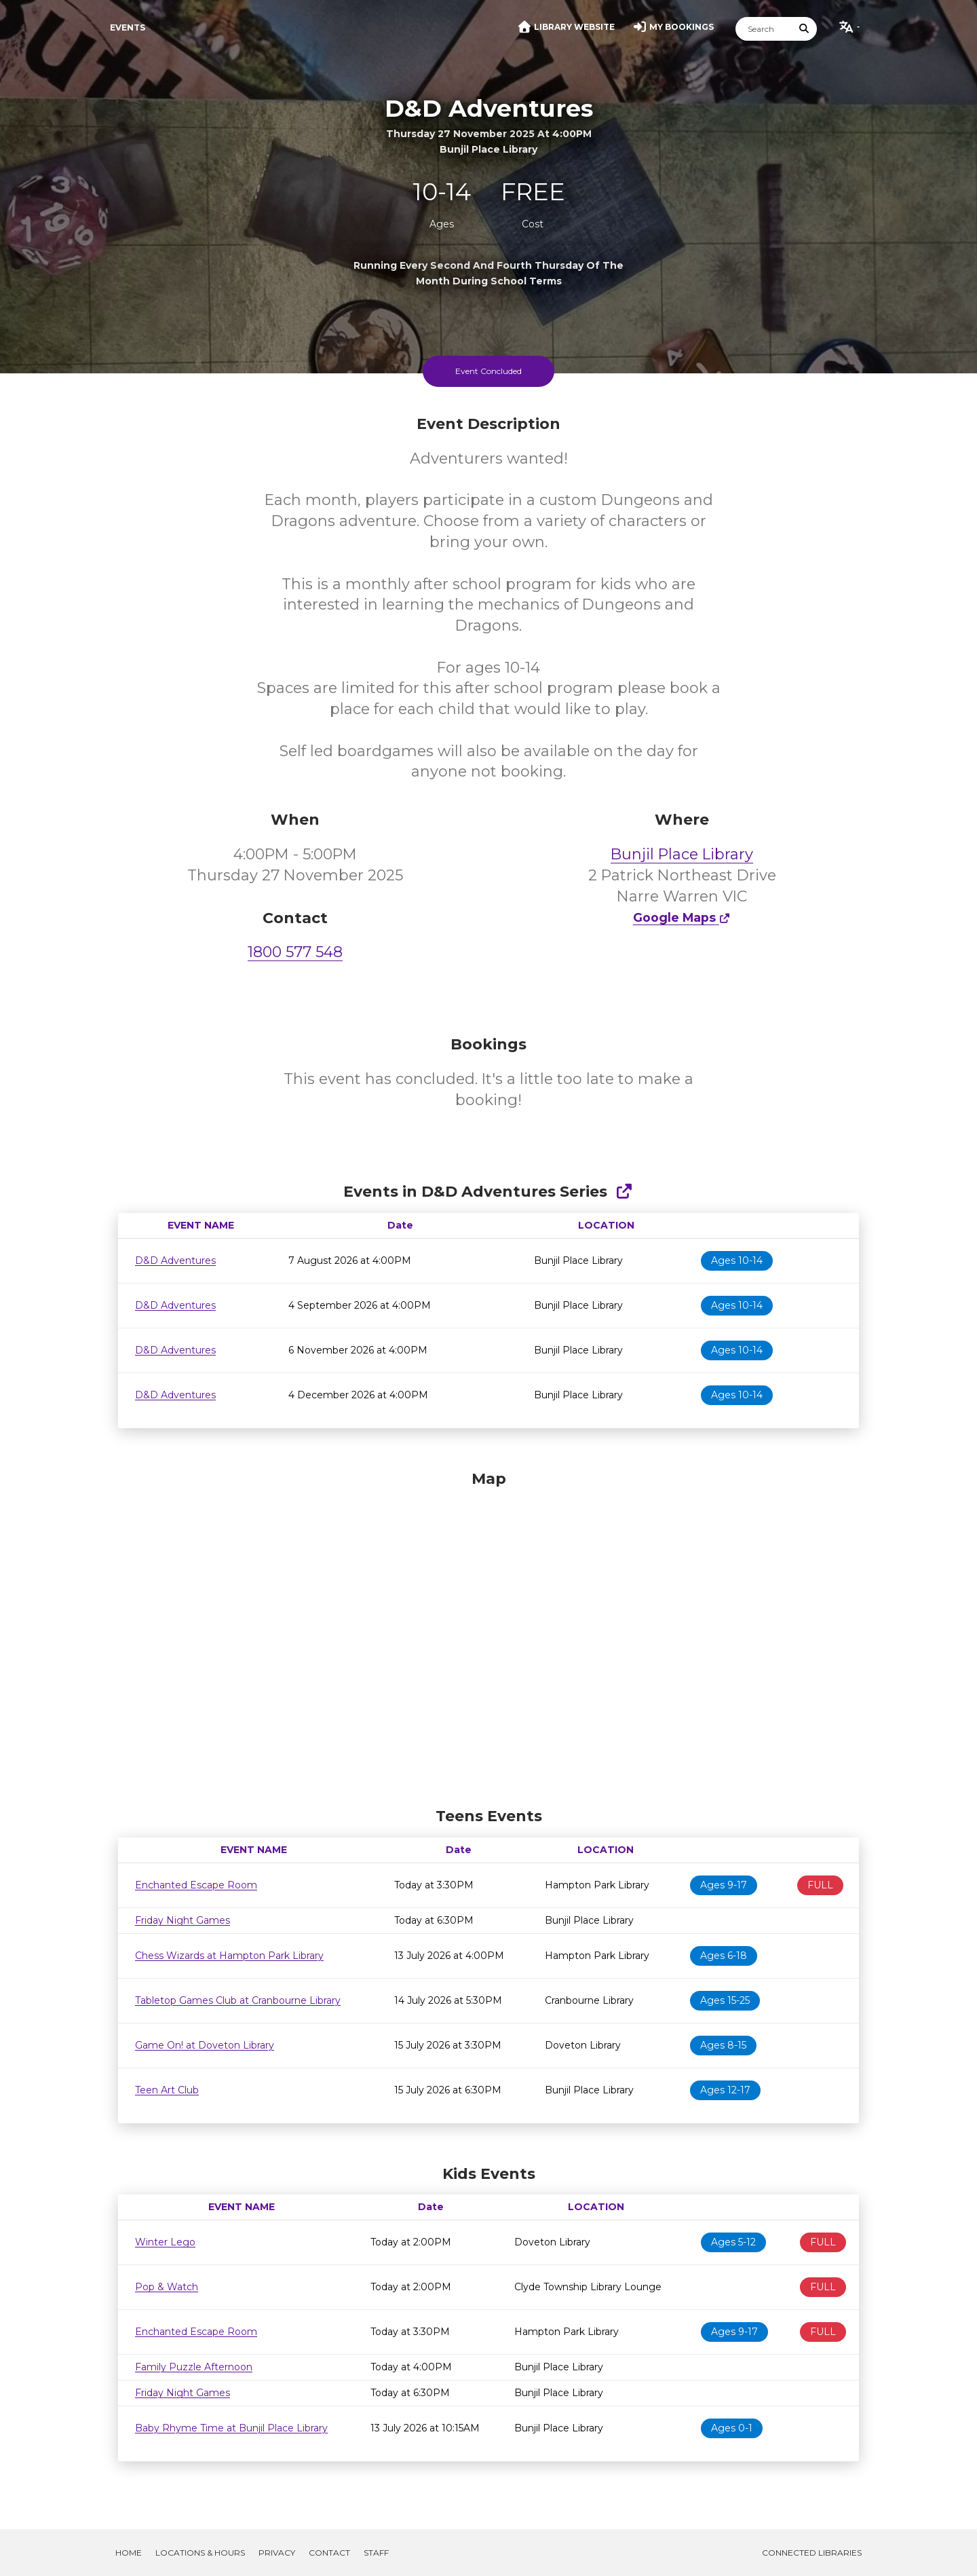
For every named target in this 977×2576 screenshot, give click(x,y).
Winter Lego (165, 2242)
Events (127, 27)
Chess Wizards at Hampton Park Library (229, 1955)
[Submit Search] (805, 29)
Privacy (276, 2552)
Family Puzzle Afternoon (193, 2367)
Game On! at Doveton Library (204, 2045)
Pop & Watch (166, 2287)
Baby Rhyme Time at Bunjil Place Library (231, 2428)
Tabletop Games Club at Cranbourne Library (238, 2000)
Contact (329, 2552)
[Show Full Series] (624, 1191)
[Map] (488, 1635)
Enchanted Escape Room (196, 1885)
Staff (376, 2552)
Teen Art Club (167, 2090)
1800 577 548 (295, 952)
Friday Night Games (182, 1920)
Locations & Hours (200, 2552)
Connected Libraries (812, 2552)
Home (128, 2552)
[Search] (763, 29)
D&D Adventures (175, 1260)
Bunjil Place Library (682, 854)
